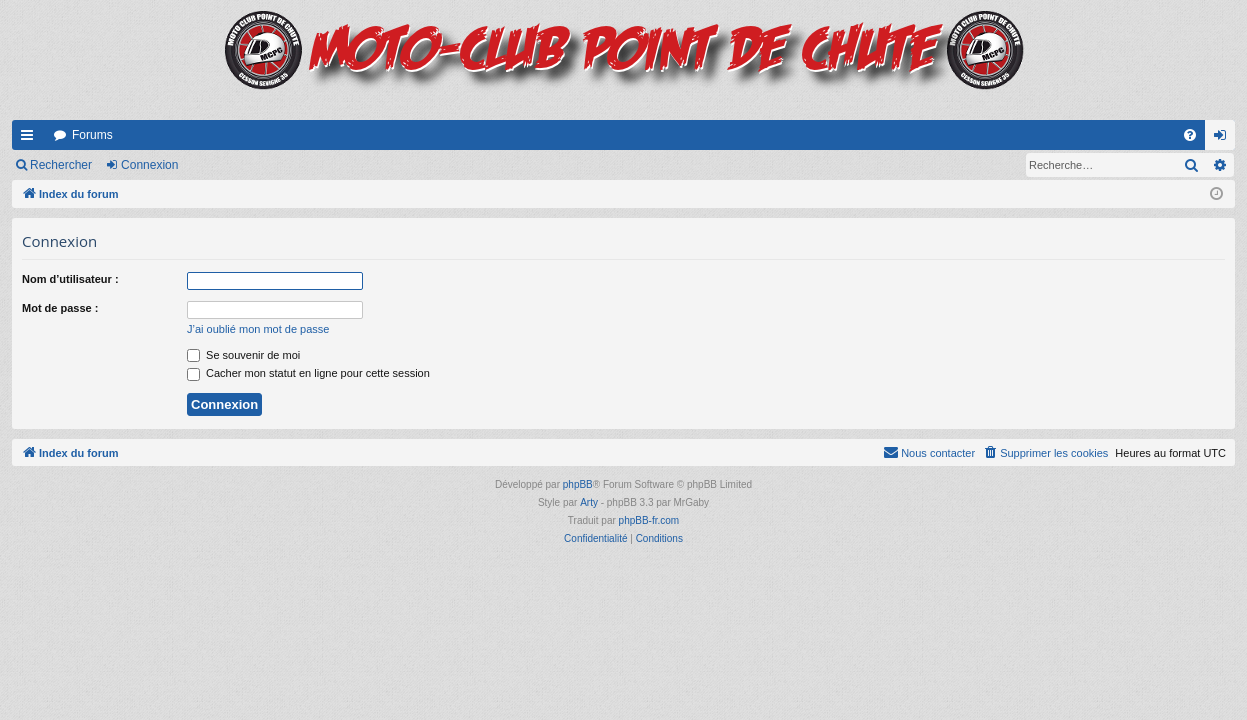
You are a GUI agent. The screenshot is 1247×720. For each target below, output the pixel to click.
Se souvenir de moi (243, 355)
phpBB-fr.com (649, 520)
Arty (589, 502)
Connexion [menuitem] (1224, 139)
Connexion (149, 165)
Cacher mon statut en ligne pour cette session (308, 373)
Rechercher (61, 165)
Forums (92, 135)
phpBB (578, 484)
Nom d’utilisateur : (70, 279)
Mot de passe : (60, 308)
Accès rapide (31, 139)
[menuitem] (1190, 135)
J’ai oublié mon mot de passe (258, 329)
